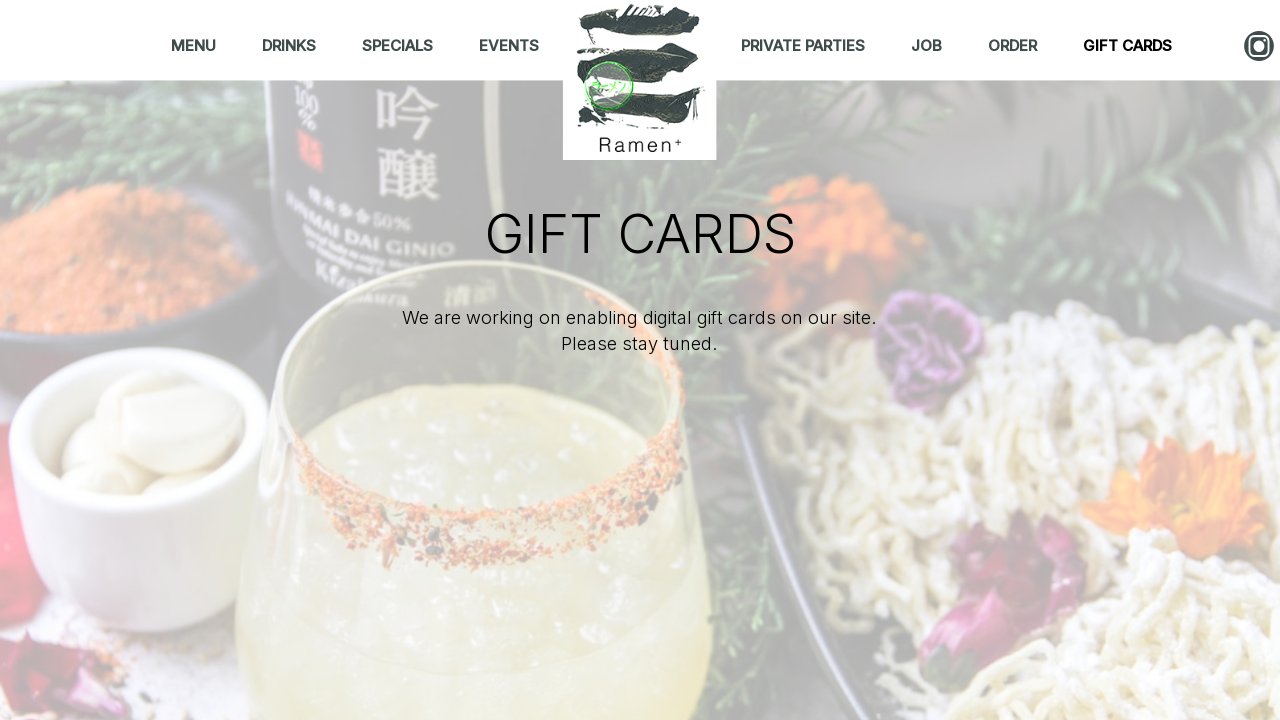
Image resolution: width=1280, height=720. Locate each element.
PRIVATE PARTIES (805, 45)
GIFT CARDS (1127, 45)
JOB (928, 45)
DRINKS (291, 45)
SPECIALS (399, 45)
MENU (195, 45)
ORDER (1014, 45)
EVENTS (509, 45)
